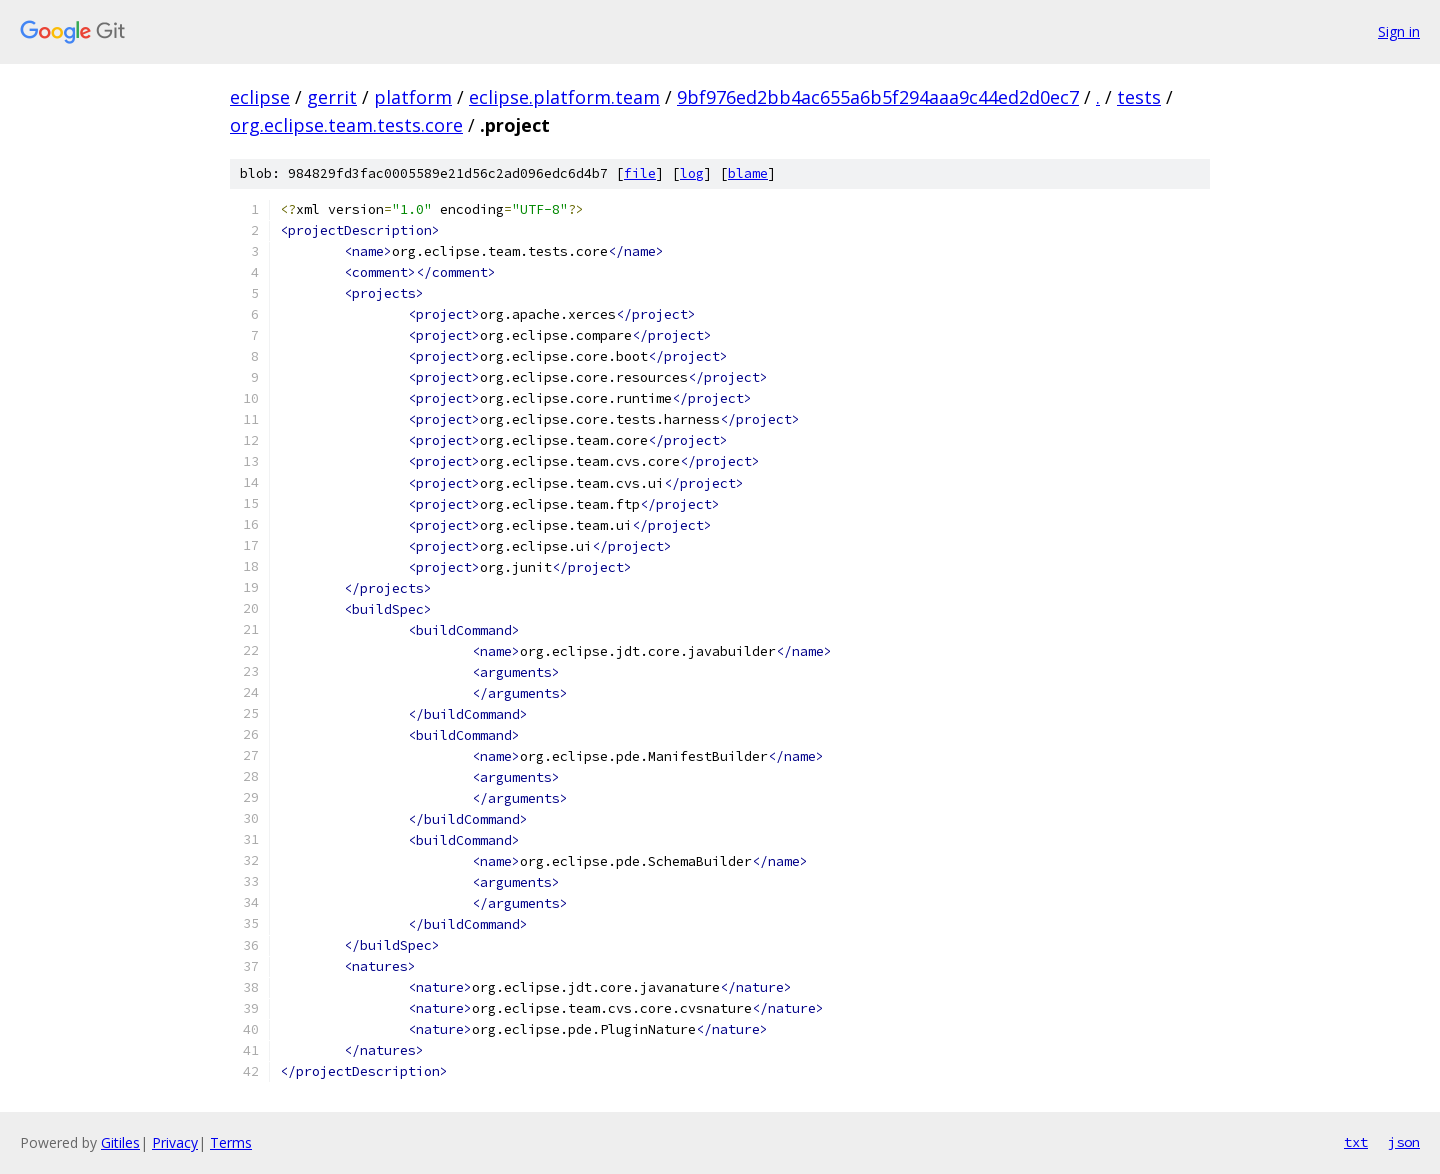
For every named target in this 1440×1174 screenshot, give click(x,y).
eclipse (260, 97)
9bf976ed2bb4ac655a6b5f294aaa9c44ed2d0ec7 (878, 97)
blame (748, 173)
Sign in (1399, 31)
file (640, 173)
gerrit (332, 97)
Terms (231, 1142)
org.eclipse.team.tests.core (346, 125)
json (1404, 1142)
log (692, 173)
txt (1356, 1142)
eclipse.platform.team (564, 97)
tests (1139, 97)
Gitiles (120, 1142)
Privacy (175, 1142)
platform (413, 97)
